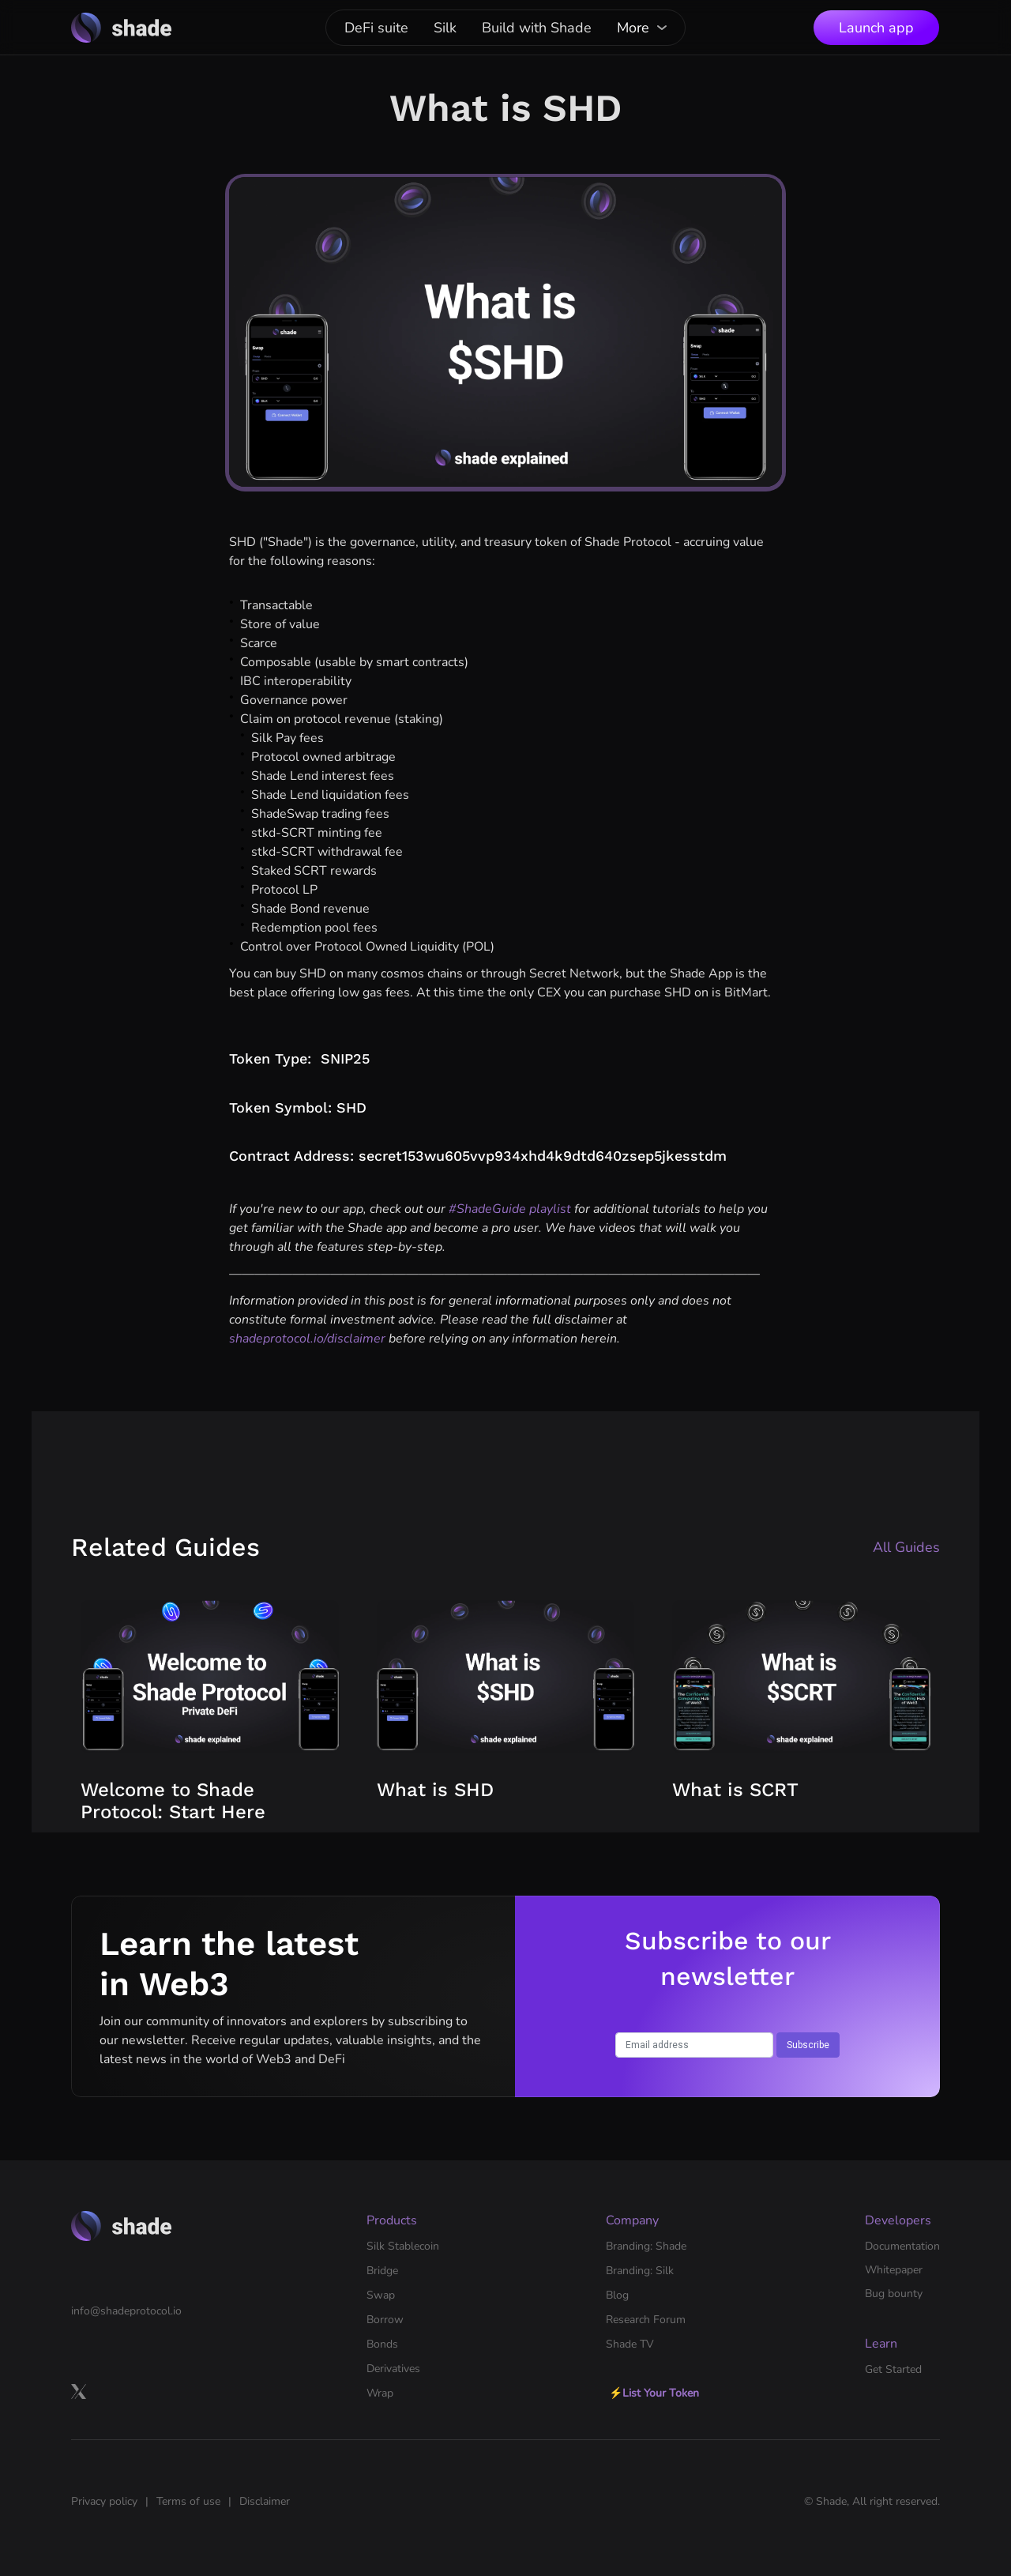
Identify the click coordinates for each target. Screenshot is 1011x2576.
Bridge (382, 2270)
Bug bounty (894, 2293)
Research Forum (646, 2319)
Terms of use (188, 2501)
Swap (380, 2295)
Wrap (379, 2393)
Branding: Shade (646, 2246)
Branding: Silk (640, 2270)
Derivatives (393, 2368)
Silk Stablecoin (402, 2246)
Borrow (385, 2319)
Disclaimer (264, 2501)
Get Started (893, 2369)
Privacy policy (104, 2501)
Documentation (902, 2246)
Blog (617, 2295)
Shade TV (630, 2344)
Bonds (382, 2344)
